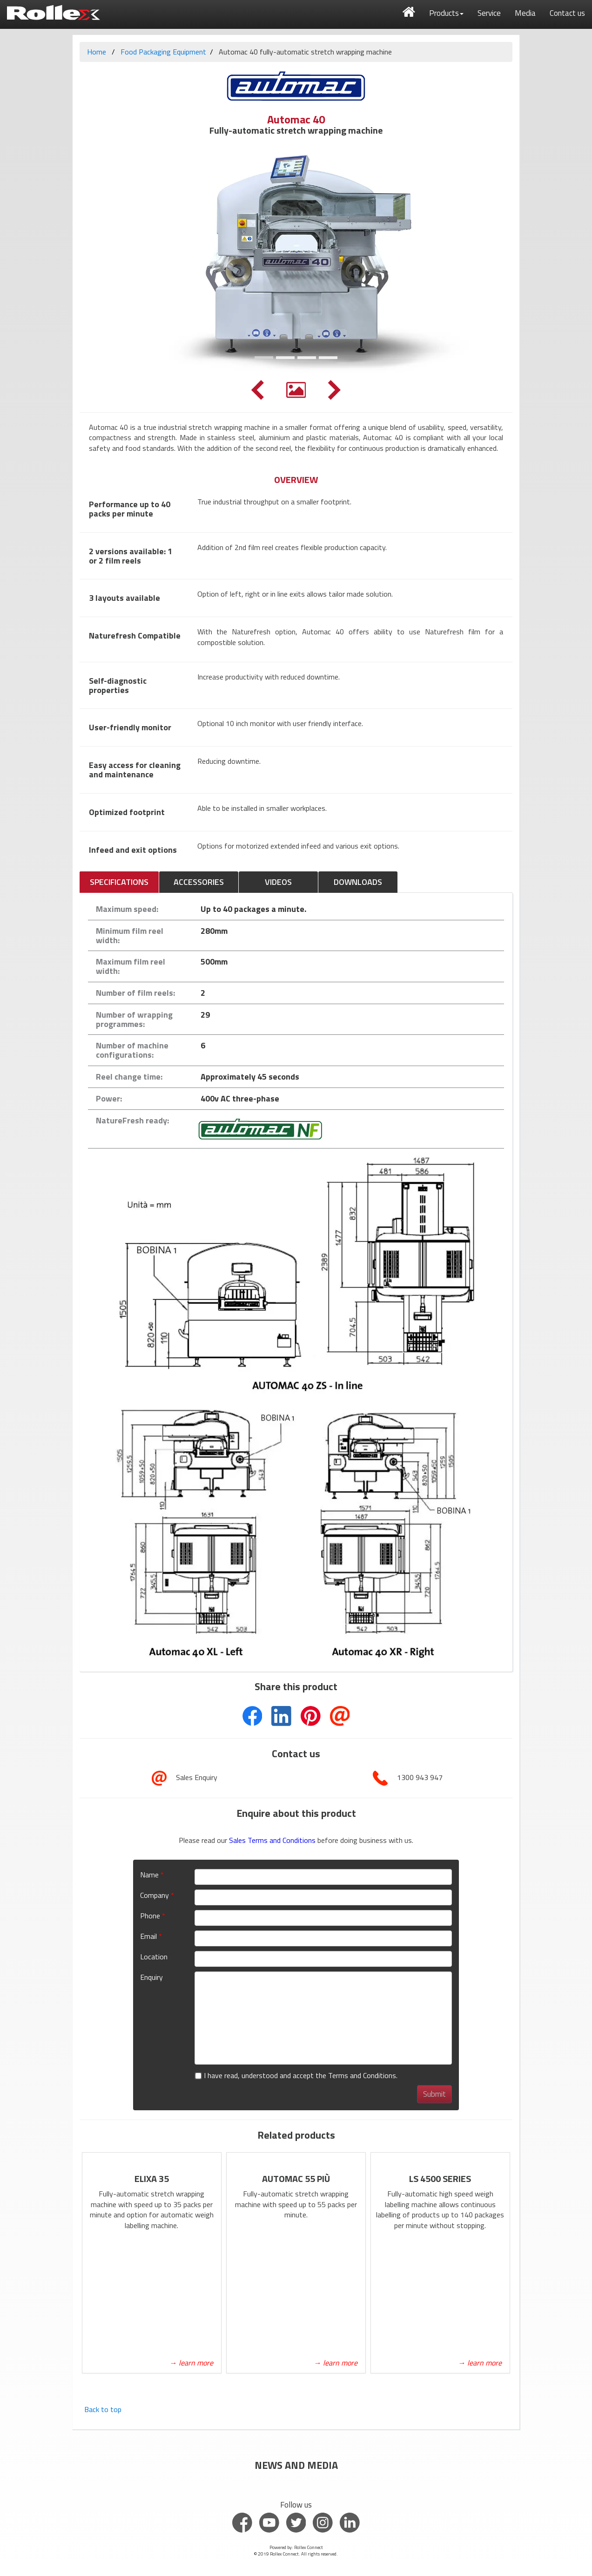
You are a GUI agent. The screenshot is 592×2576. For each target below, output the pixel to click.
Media (525, 13)
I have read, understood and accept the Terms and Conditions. (296, 2075)
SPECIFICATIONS (119, 882)
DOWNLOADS (358, 882)
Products (446, 13)
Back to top (102, 2409)
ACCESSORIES (199, 882)
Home (96, 51)
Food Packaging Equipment (163, 51)
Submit (434, 2094)
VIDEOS (278, 882)
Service (489, 13)
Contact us (567, 13)
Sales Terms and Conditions (273, 1840)
